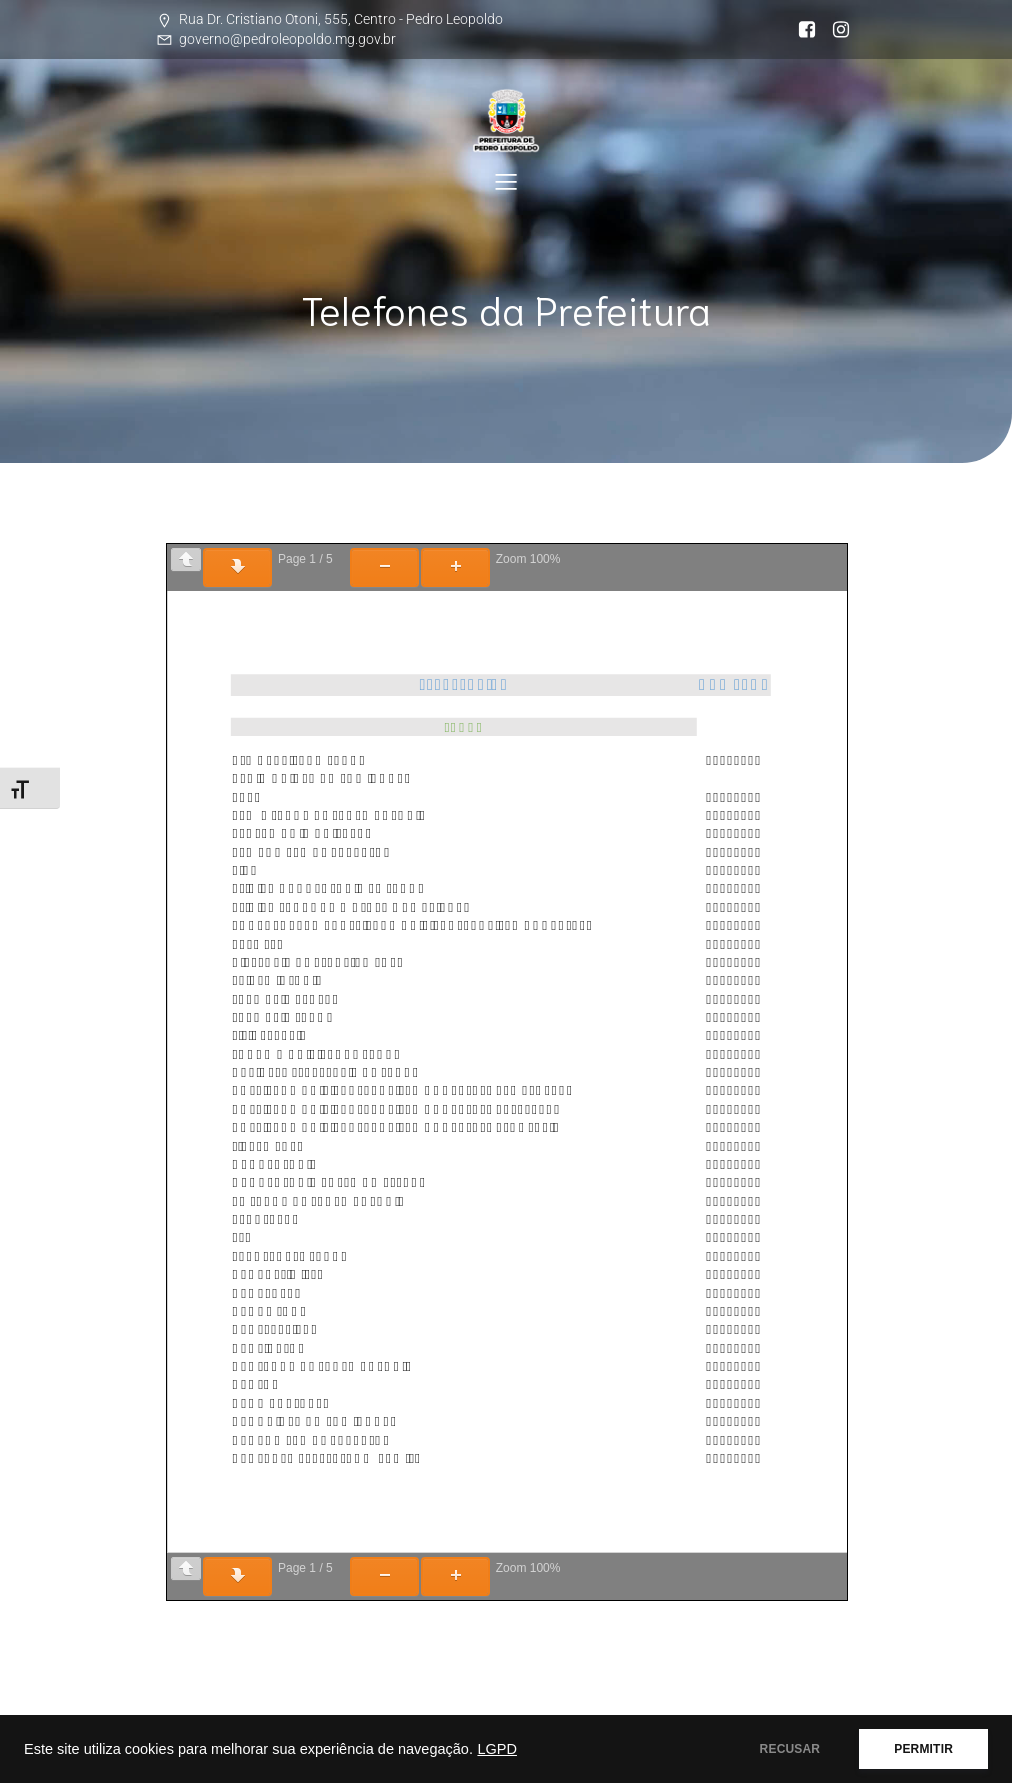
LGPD (497, 1749)
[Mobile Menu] (506, 181)
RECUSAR (790, 1749)
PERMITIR (923, 1749)
